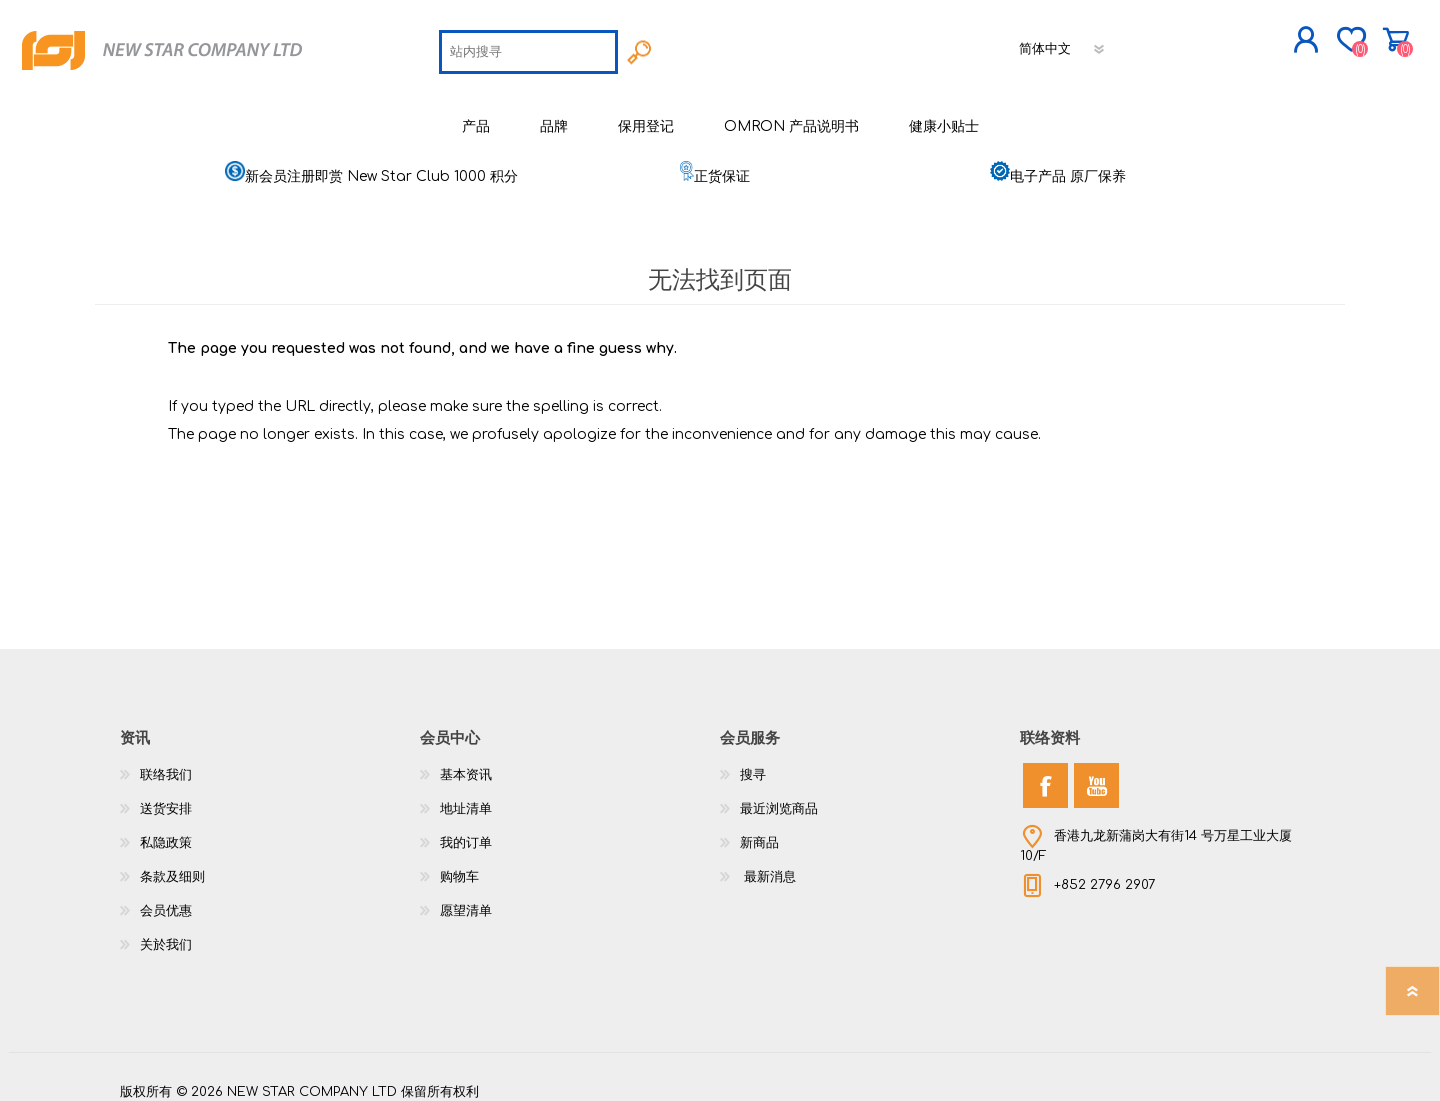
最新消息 (768, 865)
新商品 (759, 831)
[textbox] (528, 46)
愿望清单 (466, 899)
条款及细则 (172, 865)
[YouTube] (1096, 773)
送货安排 (166, 797)
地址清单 (466, 797)
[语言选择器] (1063, 43)
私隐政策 (166, 831)
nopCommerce (1270, 1061)
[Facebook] (1045, 773)
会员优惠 (166, 899)
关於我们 (166, 933)
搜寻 (753, 763)
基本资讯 (466, 763)
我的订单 (466, 831)
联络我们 (166, 763)
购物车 (1337, 34)
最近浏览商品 (779, 797)
